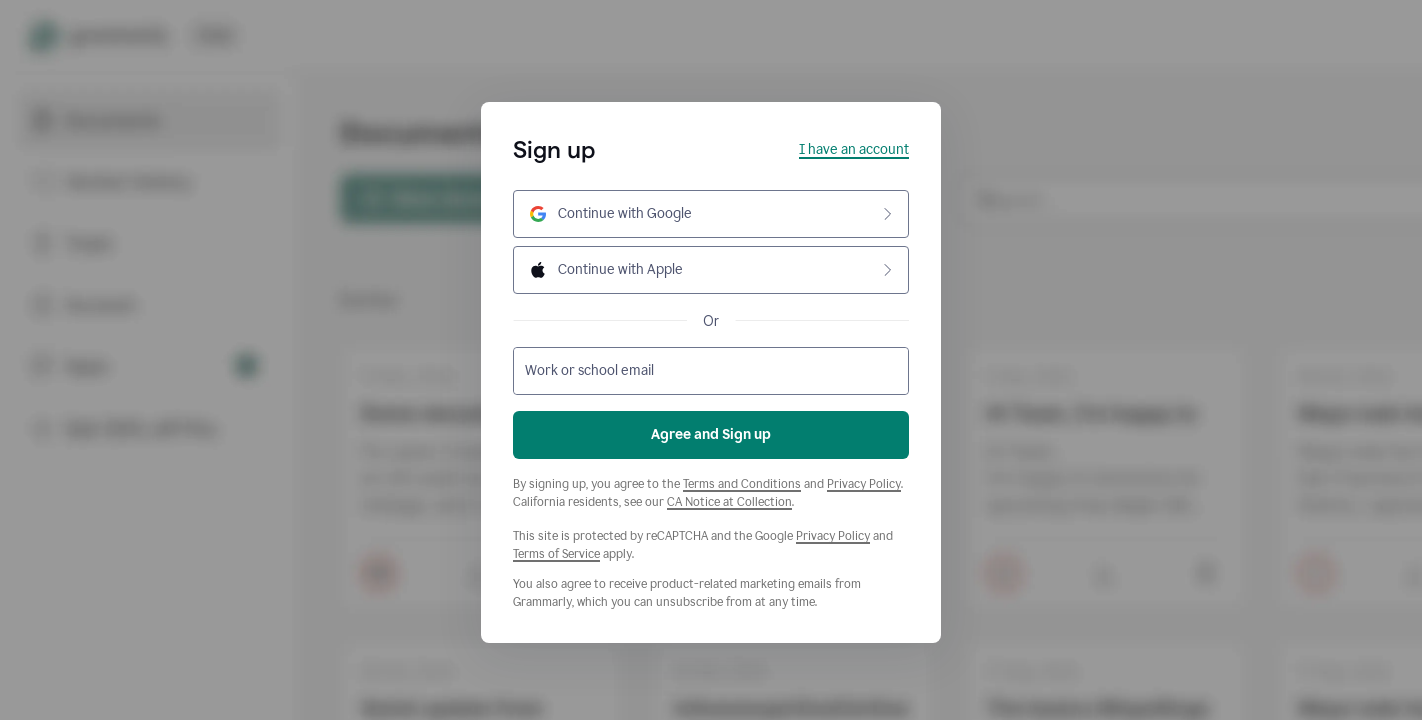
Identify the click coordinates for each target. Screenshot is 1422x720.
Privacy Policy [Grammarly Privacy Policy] (864, 484)
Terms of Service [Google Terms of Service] (556, 554)
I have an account (854, 149)
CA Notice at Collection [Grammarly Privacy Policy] (729, 502)
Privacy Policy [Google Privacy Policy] (833, 536)
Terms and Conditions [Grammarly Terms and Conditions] (742, 484)
